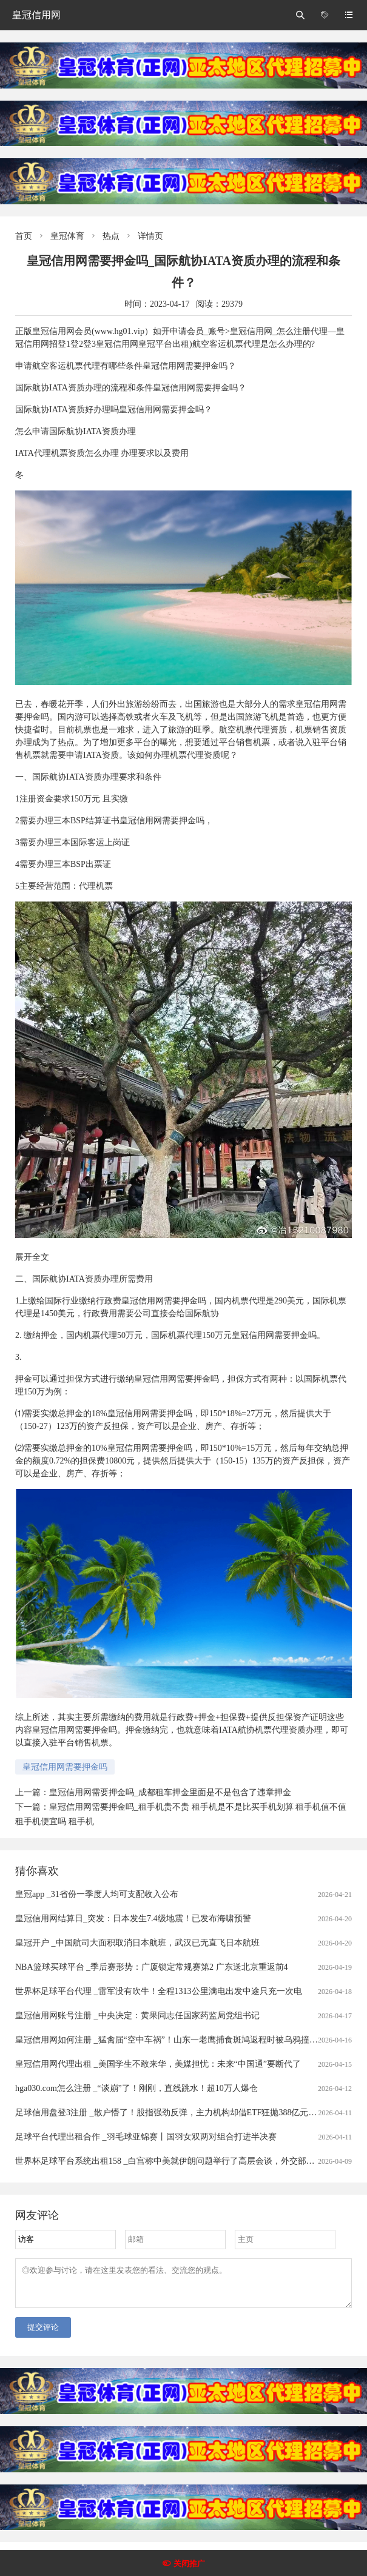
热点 (111, 236)
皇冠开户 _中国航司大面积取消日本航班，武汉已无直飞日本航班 (137, 1942)
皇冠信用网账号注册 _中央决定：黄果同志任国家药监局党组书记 (137, 2015)
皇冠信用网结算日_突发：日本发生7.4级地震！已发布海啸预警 (133, 1918)
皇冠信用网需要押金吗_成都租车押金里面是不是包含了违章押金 (170, 1792)
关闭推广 (189, 2563)
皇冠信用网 (36, 15)
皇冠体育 (67, 236)
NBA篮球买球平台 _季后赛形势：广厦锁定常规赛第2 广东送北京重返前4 (151, 1967)
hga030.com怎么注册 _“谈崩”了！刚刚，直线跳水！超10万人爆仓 (136, 2088)
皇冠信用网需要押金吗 (64, 1766)
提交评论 (43, 2334)
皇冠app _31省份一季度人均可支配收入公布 (96, 1894)
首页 (23, 236)
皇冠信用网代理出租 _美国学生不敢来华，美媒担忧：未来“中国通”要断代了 (158, 2064)
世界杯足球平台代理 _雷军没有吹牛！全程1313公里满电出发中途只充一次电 (158, 1991)
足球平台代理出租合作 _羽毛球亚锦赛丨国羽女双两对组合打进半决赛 (146, 2136)
